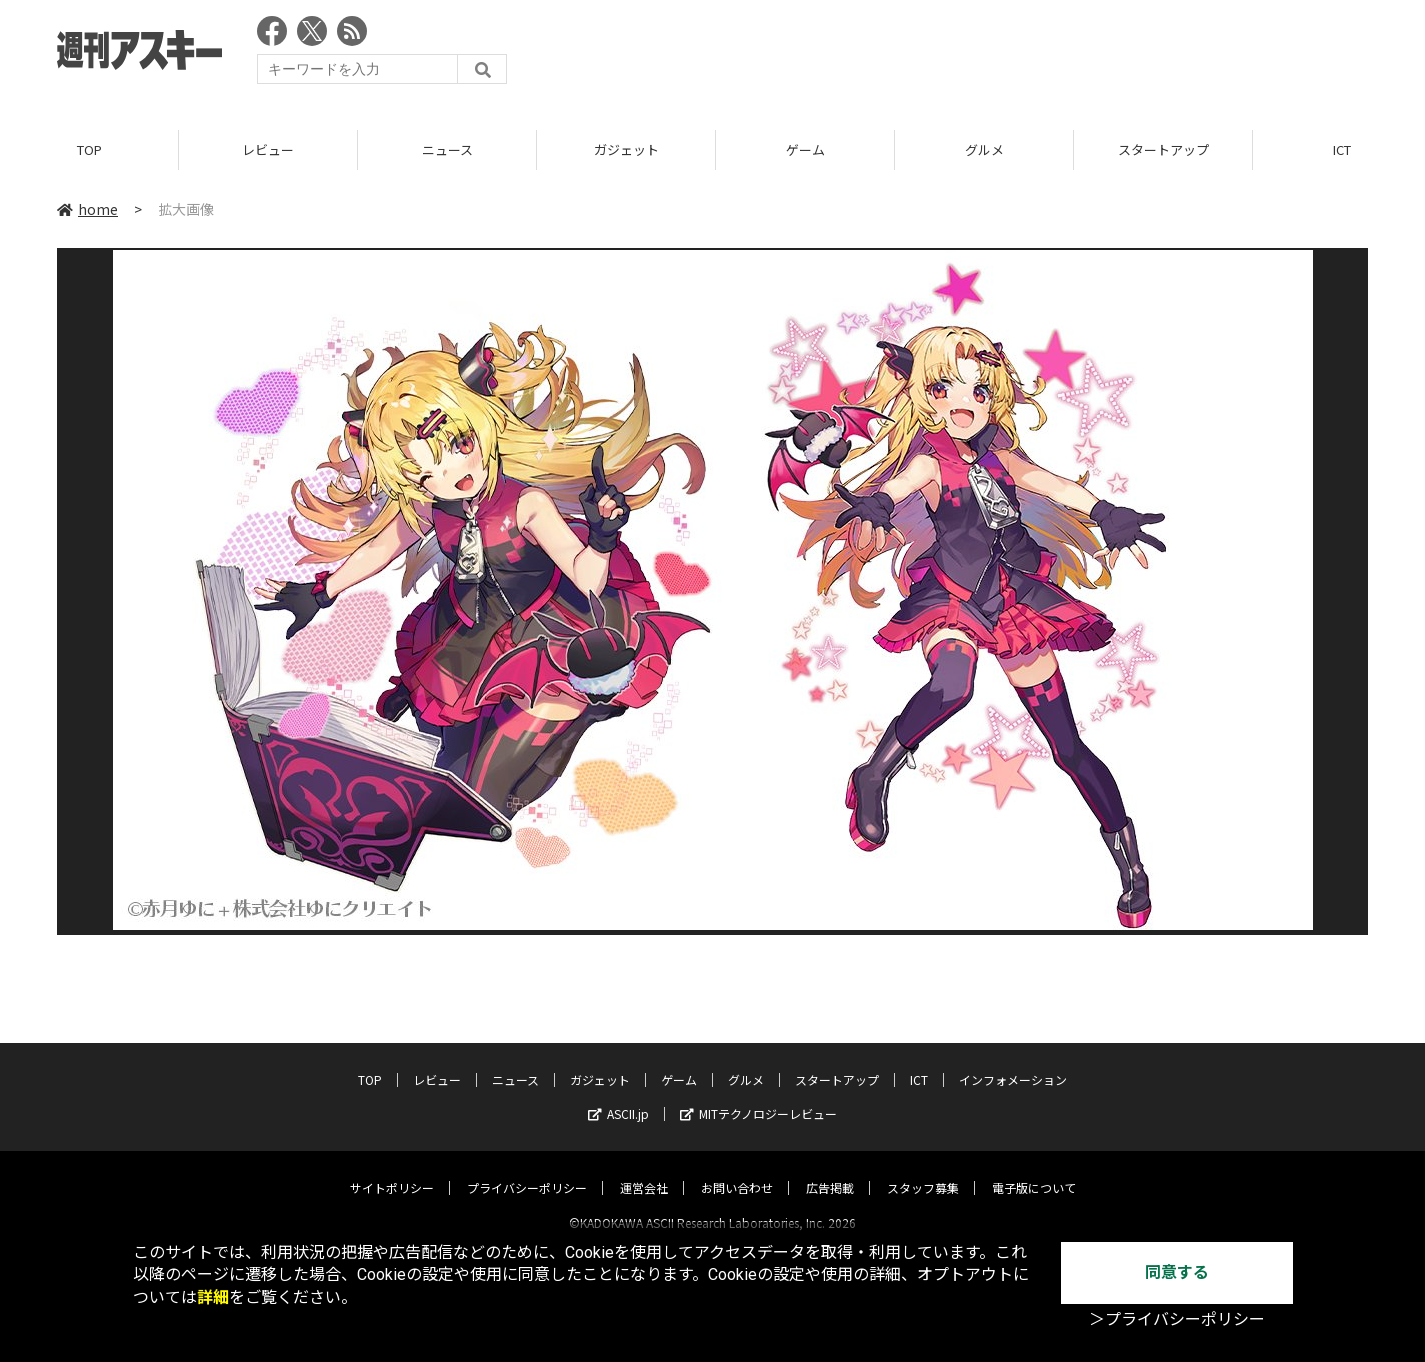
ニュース (447, 149)
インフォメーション (1013, 1061)
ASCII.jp (618, 1095)
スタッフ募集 (923, 1169)
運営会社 (644, 1169)
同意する (1177, 1272)
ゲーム (805, 149)
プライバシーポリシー (527, 1169)
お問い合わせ (737, 1169)
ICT (919, 1061)
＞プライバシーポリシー (1177, 1319)
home (87, 209)
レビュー (268, 149)
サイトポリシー (392, 1169)
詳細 (213, 1297)
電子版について (1034, 1169)
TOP (89, 149)
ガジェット (626, 149)
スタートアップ (1163, 149)
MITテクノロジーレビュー (758, 1095)
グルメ (984, 149)
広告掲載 (830, 1169)
